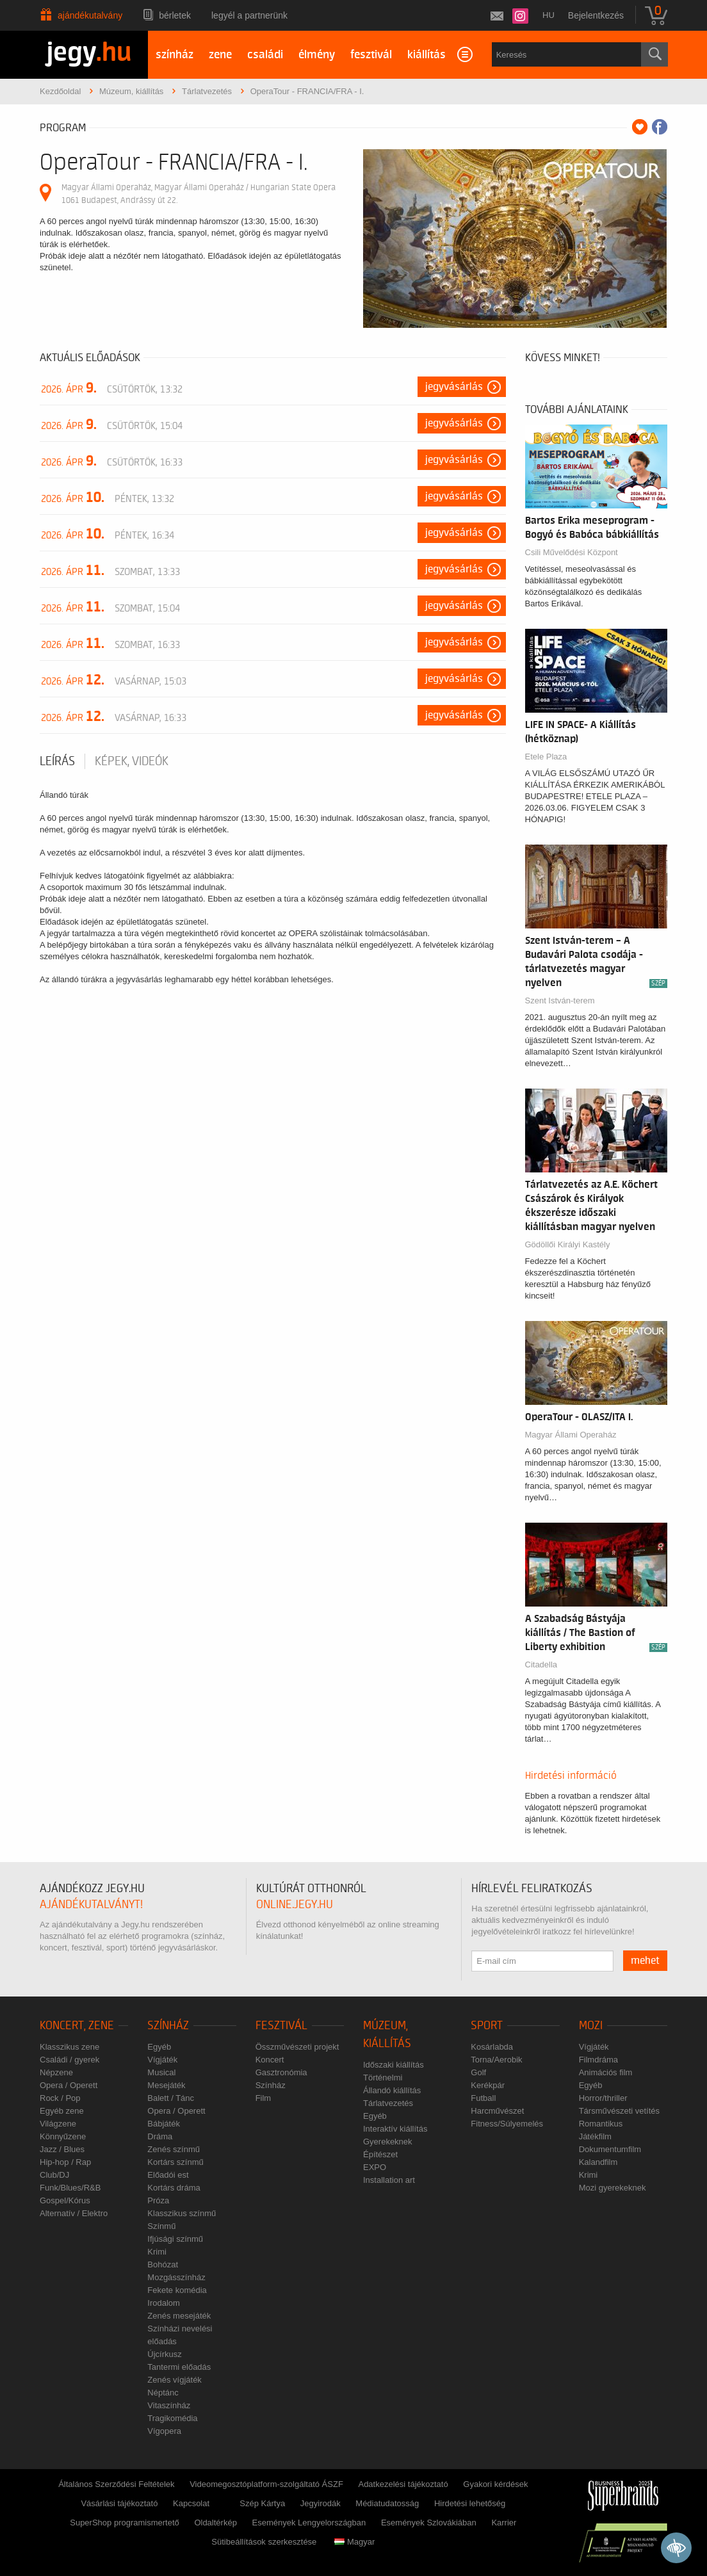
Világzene (58, 2123)
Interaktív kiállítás (395, 2129)
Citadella (541, 1664)
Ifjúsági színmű (175, 2239)
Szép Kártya (262, 2503)
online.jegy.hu (294, 1904)
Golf (478, 2072)
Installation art (389, 2180)
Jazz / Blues (62, 2149)
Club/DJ (54, 2175)
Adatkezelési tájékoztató (403, 2484)
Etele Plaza (546, 756)
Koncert (270, 2059)
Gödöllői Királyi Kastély (567, 1244)
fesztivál (371, 54)
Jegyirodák (320, 2503)
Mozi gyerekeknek (612, 2187)
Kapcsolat (191, 2503)
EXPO (374, 2167)
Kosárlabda (492, 2047)
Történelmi (382, 2077)
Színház (168, 2025)
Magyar (354, 2542)
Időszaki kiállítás (393, 2065)
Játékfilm (595, 2136)
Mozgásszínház (176, 2277)
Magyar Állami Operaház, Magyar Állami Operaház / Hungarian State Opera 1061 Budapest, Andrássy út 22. (198, 193)
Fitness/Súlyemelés (507, 2123)
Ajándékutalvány (90, 15)
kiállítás (426, 54)
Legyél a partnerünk (249, 15)
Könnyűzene (63, 2136)
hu (548, 15)
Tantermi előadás (179, 2367)
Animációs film (606, 2072)
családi (265, 54)
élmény (316, 54)
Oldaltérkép (215, 2522)
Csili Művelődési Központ (571, 552)
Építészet (380, 2154)
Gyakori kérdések (495, 2484)
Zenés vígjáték (174, 2380)
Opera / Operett (68, 2085)
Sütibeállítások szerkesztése (263, 2542)
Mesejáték (166, 2085)
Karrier (503, 2522)
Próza (158, 2200)
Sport (487, 2025)
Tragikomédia (172, 2418)
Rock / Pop (60, 2098)
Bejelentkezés (596, 15)
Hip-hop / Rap (65, 2162)
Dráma (159, 2136)
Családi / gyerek (69, 2059)
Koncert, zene (77, 2025)
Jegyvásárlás (454, 387)
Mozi (591, 2025)
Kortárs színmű (175, 2162)
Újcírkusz (164, 2354)
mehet (645, 1960)
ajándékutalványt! (91, 1904)
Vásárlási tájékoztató (119, 2503)
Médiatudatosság (387, 2503)
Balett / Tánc (170, 2098)
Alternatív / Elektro (74, 2213)
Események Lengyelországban (309, 2522)
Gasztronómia (281, 2072)
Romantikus (601, 2123)
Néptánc (162, 2392)
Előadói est (167, 2175)
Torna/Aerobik (496, 2059)
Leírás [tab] (57, 761)
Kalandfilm (598, 2162)
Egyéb (159, 2047)
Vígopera (164, 2431)
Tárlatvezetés (388, 2103)
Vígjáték (162, 2059)
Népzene (56, 2072)
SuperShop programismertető (124, 2522)
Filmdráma (598, 2059)
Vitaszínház (168, 2405)
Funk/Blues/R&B (70, 2187)
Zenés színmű (173, 2149)
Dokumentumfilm (610, 2149)
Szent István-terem (560, 1000)
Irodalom (163, 2303)
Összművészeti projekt (297, 2047)
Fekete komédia (177, 2290)
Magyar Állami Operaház (571, 1434)
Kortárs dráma (173, 2187)
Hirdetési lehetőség (469, 2503)
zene (220, 54)
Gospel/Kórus (65, 2200)
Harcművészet (497, 2111)
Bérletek (175, 15)
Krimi (157, 2251)
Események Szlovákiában (428, 2522)
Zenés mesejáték (179, 2316)
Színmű (161, 2226)
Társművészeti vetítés (619, 2111)
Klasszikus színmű (181, 2213)
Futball (483, 2098)
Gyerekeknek (387, 2141)
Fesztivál (281, 2025)
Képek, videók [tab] (131, 761)
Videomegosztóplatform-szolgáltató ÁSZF (266, 2484)
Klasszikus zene (69, 2047)
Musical (161, 2072)
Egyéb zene (62, 2111)
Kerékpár (488, 2085)
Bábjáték (163, 2123)
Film (264, 2098)
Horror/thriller (603, 2098)
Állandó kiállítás (392, 2090)
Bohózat (162, 2264)
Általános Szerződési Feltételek (116, 2484)
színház (174, 54)
